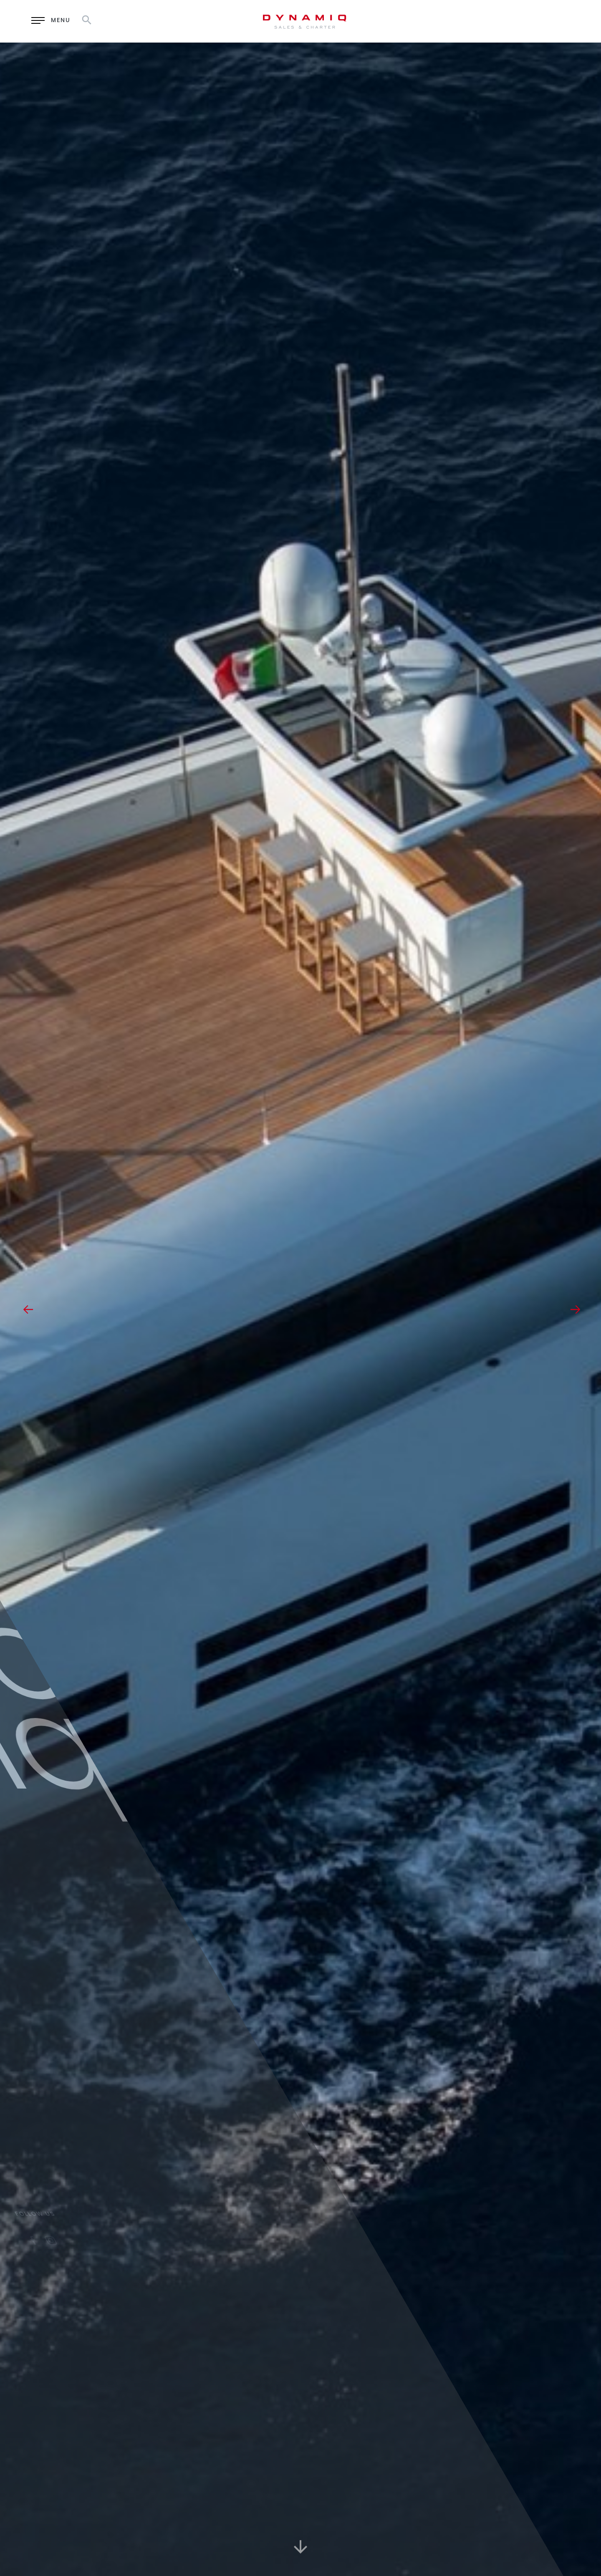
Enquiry (440, 21)
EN (496, 21)
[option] (300, 1309)
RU (518, 21)
